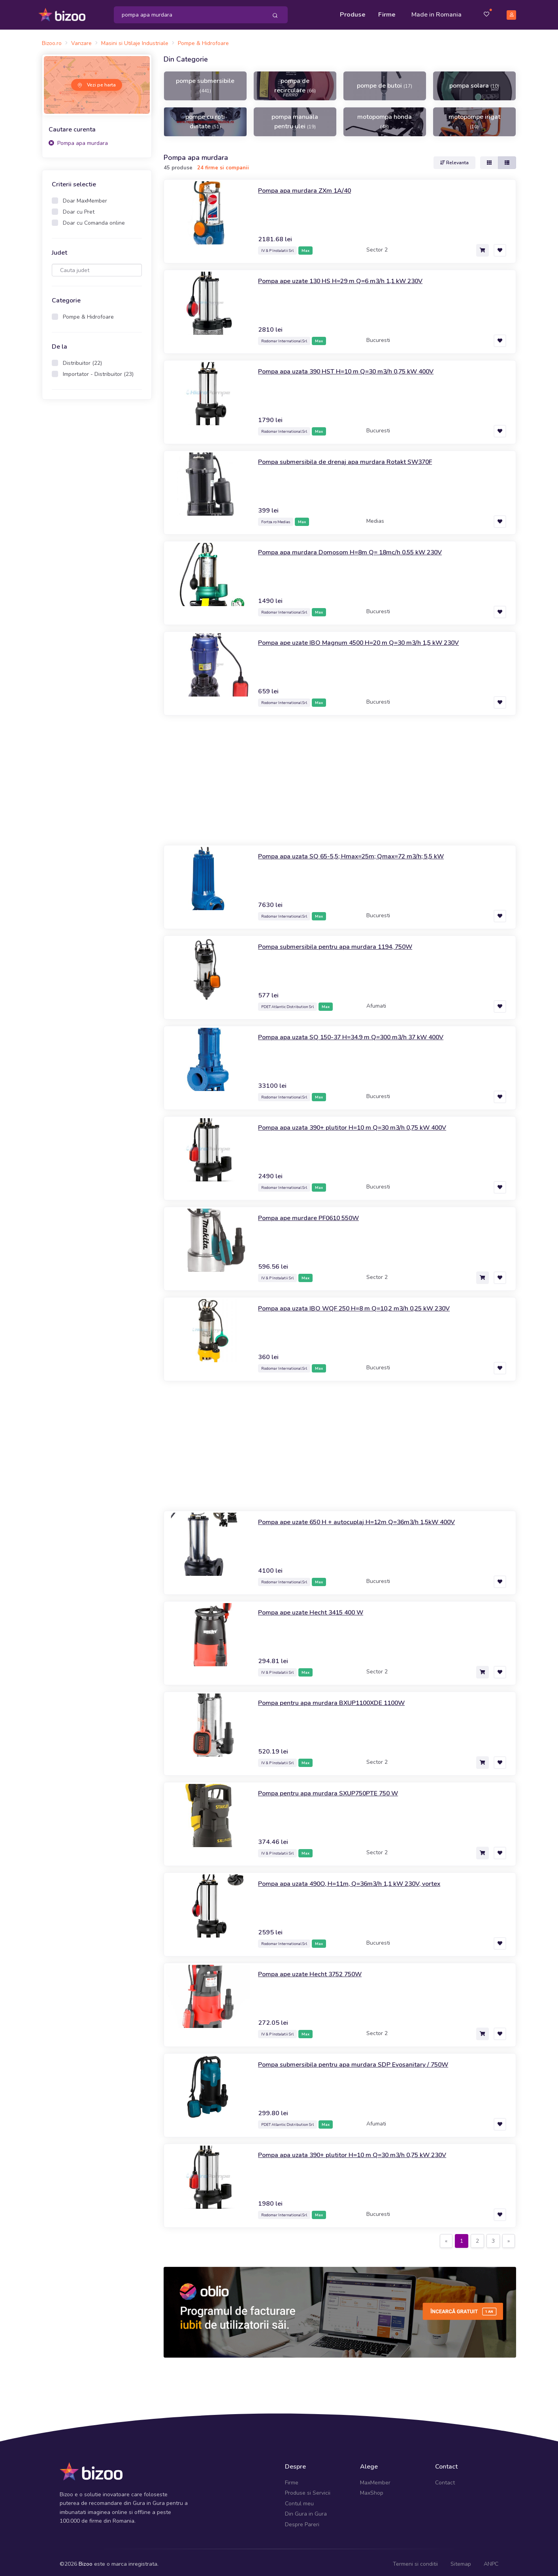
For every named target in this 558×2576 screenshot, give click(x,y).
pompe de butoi (384, 82)
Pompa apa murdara (78, 139)
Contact (445, 2479)
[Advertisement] (97, 526)
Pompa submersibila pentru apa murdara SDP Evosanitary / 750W (363, 2060)
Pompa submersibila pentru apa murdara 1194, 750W (344, 942)
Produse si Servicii (307, 2489)
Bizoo (85, 2560)
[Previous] (446, 2237)
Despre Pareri (302, 2520)
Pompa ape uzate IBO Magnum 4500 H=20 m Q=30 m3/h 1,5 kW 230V (372, 638)
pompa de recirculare (295, 82)
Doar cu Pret (78, 208)
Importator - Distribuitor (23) (98, 370)
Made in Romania (436, 12)
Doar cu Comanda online (94, 219)
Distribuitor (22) (82, 359)
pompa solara (474, 82)
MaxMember (375, 2479)
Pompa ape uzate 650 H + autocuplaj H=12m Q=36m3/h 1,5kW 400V (370, 1518)
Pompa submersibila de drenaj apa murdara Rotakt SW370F (354, 457)
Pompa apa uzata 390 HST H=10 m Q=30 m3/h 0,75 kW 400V (359, 367)
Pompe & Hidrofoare (88, 313)
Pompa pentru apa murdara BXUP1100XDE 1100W (341, 1698)
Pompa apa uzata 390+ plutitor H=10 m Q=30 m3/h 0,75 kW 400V (366, 1123)
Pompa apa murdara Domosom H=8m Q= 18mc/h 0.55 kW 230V (361, 548)
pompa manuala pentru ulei (294, 118)
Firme (387, 12)
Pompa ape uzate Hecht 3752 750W (317, 1970)
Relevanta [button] (454, 159)
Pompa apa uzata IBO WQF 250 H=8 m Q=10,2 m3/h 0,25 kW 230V (368, 1304)
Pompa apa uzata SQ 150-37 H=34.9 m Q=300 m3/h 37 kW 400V (365, 1033)
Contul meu (299, 2500)
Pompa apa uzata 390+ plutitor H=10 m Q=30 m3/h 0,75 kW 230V (366, 2150)
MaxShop (371, 2489)
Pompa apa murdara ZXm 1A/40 (310, 186)
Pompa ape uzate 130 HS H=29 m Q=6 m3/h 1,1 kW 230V (352, 277)
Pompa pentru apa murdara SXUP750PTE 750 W (336, 1789)
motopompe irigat (474, 117)
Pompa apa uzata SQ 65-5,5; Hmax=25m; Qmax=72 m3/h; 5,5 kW (363, 852)
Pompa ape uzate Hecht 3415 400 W (318, 1608)
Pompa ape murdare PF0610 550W (315, 1214)
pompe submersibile (205, 81)
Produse (353, 12)
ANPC (491, 2560)
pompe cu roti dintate (205, 118)
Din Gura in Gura (306, 2510)
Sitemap (461, 2560)
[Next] (508, 2237)
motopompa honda (384, 117)
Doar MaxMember (85, 197)
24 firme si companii (223, 164)
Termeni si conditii (415, 2560)
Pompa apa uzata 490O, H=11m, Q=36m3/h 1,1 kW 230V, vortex (363, 1879)
